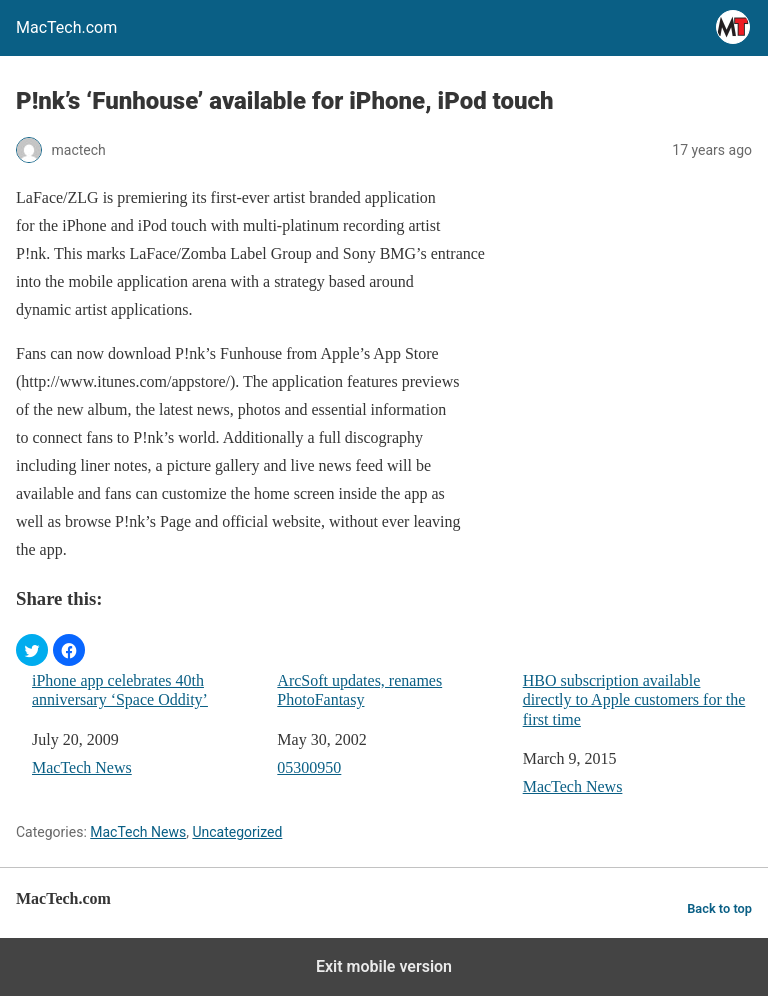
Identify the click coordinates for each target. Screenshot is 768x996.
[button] (32, 650)
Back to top (719, 908)
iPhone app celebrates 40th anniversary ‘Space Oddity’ (120, 690)
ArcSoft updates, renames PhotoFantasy (359, 690)
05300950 (309, 767)
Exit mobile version (384, 966)
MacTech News (82, 767)
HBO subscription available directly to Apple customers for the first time (634, 699)
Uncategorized (237, 832)
